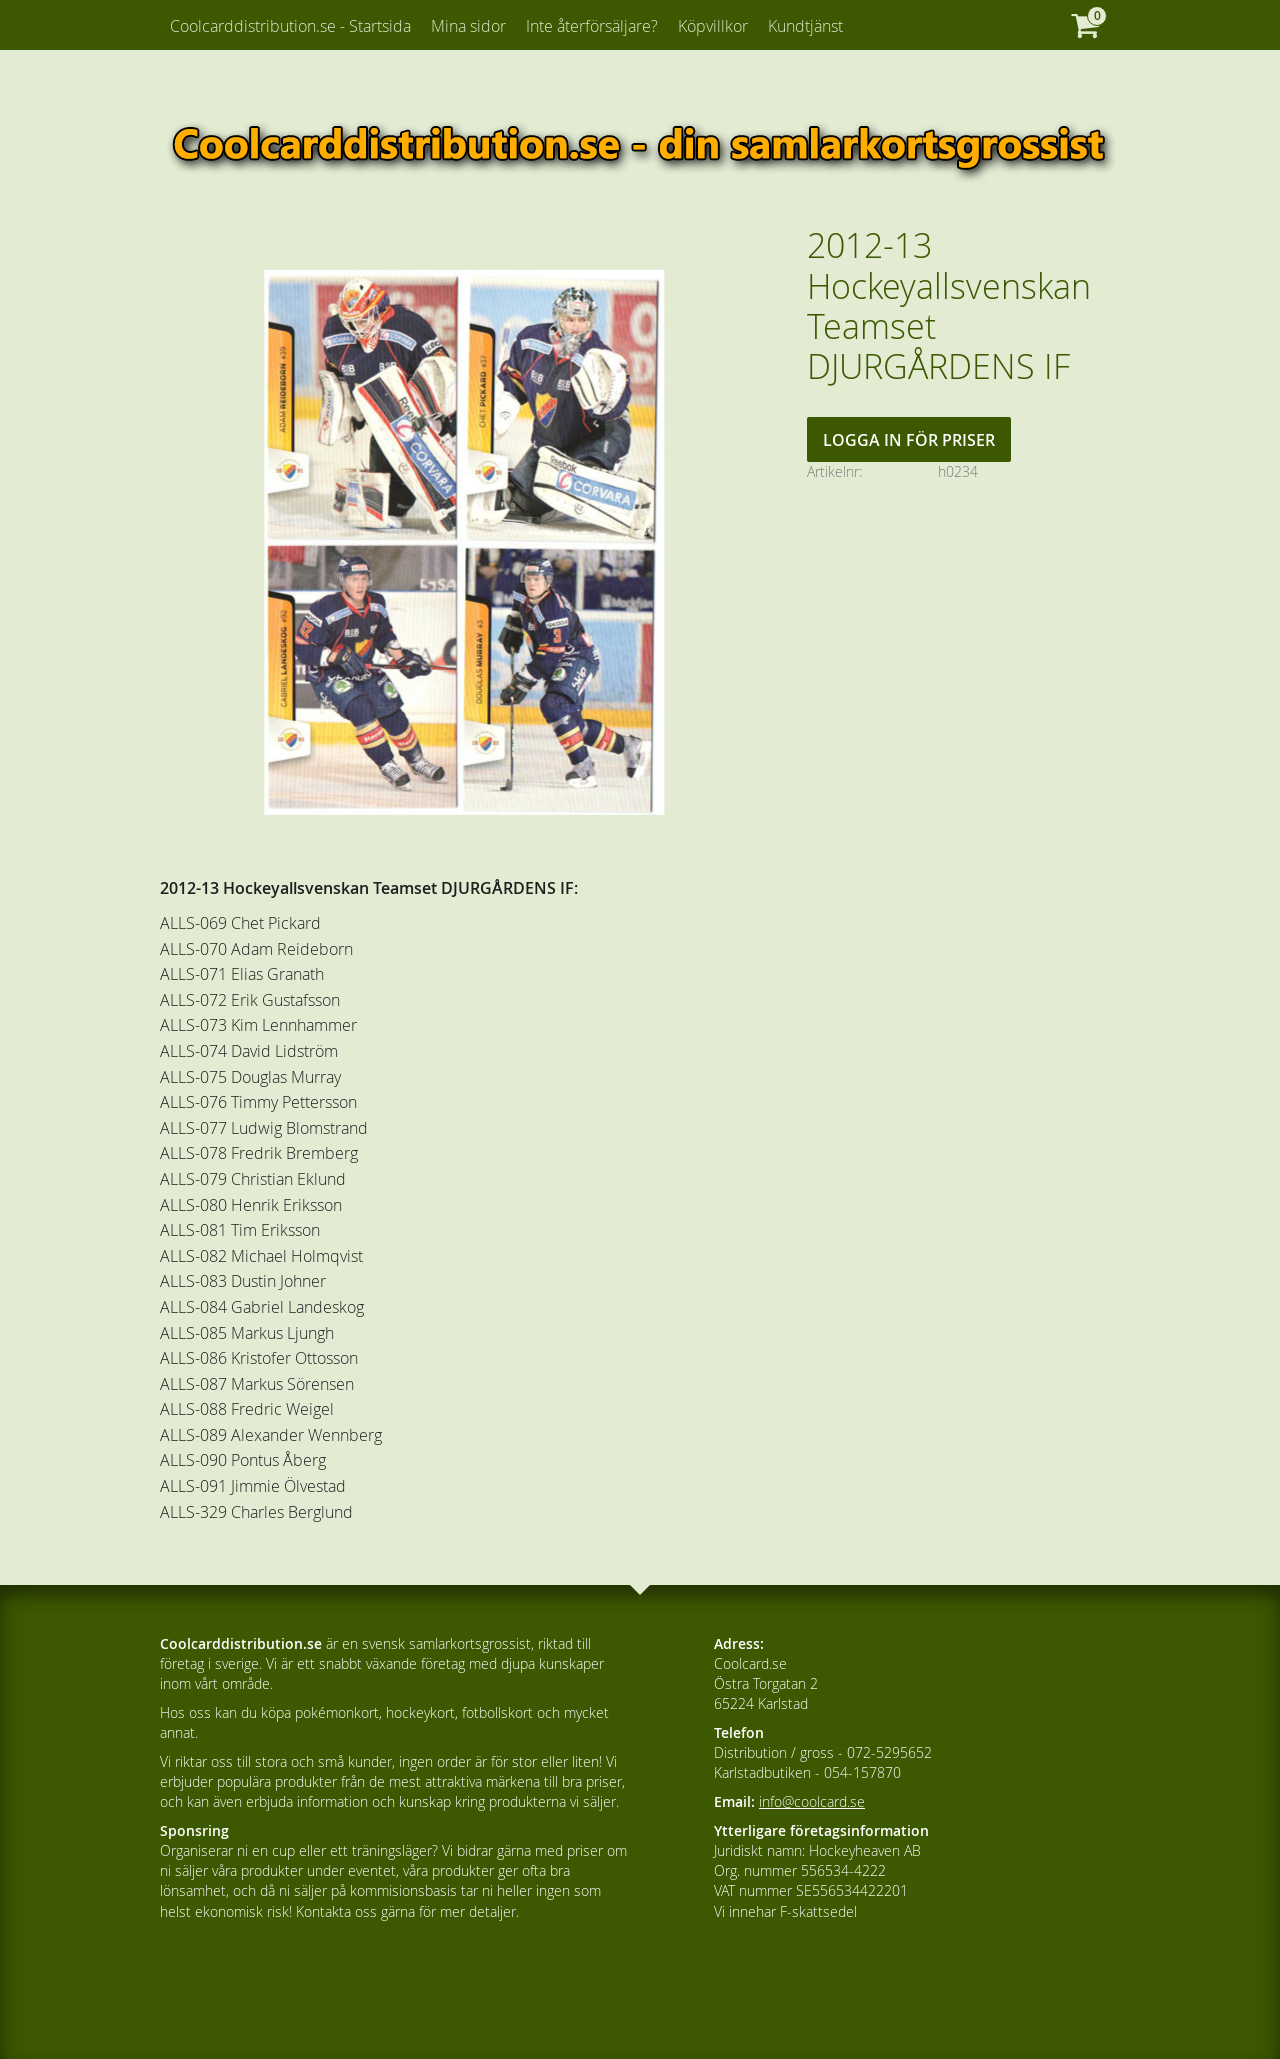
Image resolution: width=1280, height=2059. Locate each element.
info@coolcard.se (812, 1801)
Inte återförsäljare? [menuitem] (592, 26)
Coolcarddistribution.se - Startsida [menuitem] (290, 26)
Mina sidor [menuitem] (468, 26)
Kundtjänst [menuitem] (805, 26)
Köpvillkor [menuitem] (713, 26)
